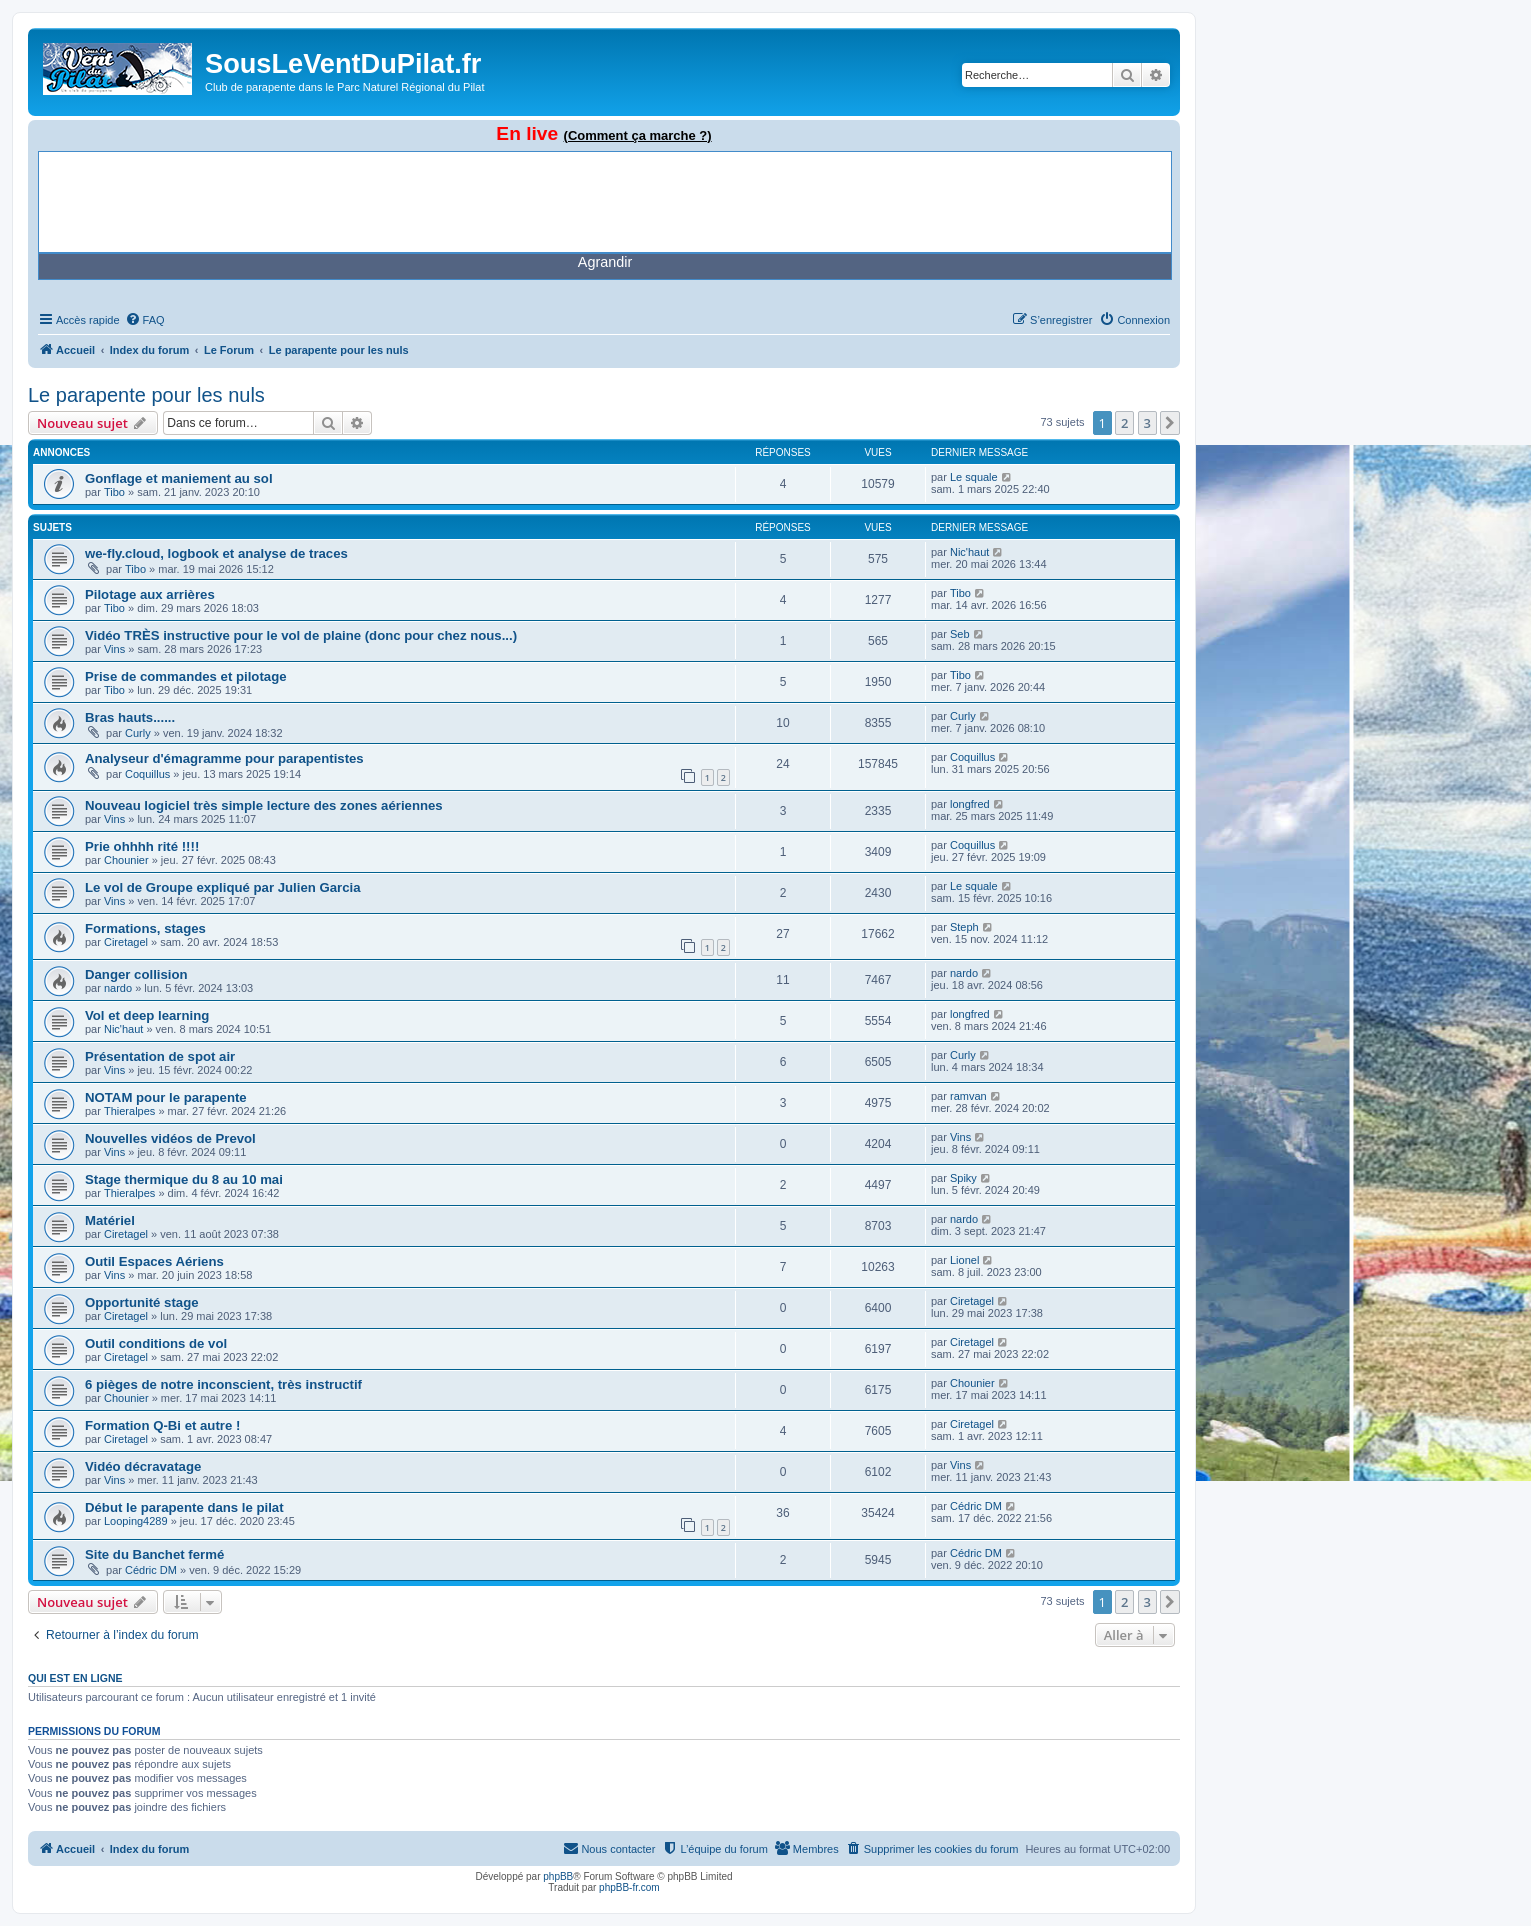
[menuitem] (145, 320)
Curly (138, 733)
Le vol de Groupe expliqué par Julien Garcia (223, 887)
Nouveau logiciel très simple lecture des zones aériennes (264, 805)
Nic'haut (969, 552)
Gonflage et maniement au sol (179, 478)
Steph (964, 927)
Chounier (126, 860)
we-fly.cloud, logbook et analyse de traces (216, 553)
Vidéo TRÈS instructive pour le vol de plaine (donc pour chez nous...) (301, 635)
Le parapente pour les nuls (146, 395)
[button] (1170, 423)
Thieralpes (129, 1111)
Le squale (974, 477)
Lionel (964, 1260)
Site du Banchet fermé (154, 1554)
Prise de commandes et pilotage (186, 676)
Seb (960, 634)
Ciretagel (126, 942)
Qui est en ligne (75, 1678)
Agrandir (605, 262)
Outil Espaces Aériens (154, 1261)
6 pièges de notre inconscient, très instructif (223, 1384)
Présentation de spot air (160, 1056)
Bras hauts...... (130, 717)
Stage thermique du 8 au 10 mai (184, 1179)
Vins (114, 649)
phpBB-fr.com (629, 1887)
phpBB (558, 1876)
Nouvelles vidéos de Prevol (170, 1138)
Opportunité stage (142, 1302)
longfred (970, 804)
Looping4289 (136, 1521)
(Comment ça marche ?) (638, 135)
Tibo (114, 492)
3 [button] (1147, 423)
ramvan (968, 1096)
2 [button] (1124, 423)
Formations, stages (145, 928)
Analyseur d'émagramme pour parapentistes (224, 758)
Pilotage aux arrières (150, 594)
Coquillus (147, 774)
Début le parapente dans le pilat (184, 1507)
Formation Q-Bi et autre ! (162, 1425)
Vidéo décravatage (143, 1466)
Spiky (963, 1178)
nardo (118, 988)
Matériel (110, 1220)
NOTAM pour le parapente (166, 1097)
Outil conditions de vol (156, 1343)
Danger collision (136, 974)
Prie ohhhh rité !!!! (142, 846)
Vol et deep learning (147, 1015)
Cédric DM (976, 1506)
